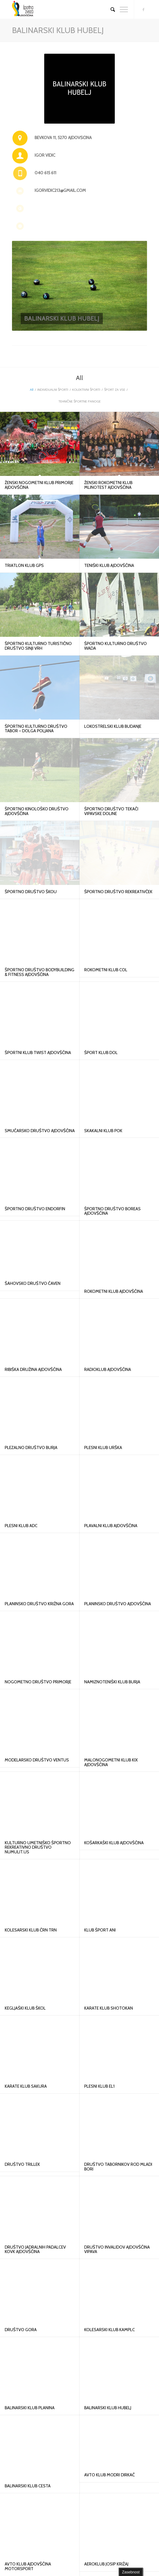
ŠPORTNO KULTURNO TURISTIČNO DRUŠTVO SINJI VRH (38, 646)
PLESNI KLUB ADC (21, 1525)
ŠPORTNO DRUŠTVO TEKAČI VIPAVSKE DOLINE (111, 811)
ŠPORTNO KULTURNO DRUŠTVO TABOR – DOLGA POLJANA (36, 729)
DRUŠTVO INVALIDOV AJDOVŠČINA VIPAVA (117, 2249)
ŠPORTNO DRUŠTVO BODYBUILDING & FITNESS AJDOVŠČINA (39, 972)
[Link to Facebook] (143, 9)
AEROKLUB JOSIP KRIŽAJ (106, 2564)
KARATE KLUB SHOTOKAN (108, 2008)
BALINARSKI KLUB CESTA (28, 2486)
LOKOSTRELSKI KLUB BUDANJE (112, 726)
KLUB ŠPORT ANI (100, 1930)
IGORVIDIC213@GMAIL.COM (60, 190)
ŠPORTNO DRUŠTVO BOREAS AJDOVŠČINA (112, 1211)
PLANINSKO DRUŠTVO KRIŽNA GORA (39, 1603)
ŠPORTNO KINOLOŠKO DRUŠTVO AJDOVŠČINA (36, 811)
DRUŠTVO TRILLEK (22, 2164)
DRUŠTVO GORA (21, 2329)
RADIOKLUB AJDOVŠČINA (107, 1369)
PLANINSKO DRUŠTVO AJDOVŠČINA (117, 1603)
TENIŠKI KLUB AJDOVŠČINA (109, 565)
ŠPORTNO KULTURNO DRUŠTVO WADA (115, 646)
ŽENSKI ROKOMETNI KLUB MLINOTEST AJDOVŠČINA (108, 485)
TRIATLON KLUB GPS (24, 565)
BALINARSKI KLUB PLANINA (30, 2407)
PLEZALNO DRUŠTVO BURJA (31, 1447)
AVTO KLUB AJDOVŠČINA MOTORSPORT (28, 2566)
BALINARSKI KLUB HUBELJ (58, 30)
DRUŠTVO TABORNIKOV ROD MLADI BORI (118, 2167)
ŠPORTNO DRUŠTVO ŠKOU (31, 891)
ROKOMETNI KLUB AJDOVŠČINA (113, 1291)
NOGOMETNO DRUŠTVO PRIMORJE (38, 1681)
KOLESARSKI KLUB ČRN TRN (31, 1930)
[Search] (110, 9)
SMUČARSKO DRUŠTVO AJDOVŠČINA (40, 1130)
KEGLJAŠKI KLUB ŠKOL (25, 2008)
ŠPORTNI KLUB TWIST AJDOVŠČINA (38, 1052)
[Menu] (121, 9)
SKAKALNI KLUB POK (103, 1130)
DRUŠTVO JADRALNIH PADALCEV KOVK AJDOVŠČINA (35, 2249)
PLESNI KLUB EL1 (99, 2086)
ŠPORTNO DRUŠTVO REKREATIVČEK (118, 891)
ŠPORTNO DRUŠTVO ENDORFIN (35, 1208)
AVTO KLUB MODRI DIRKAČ (109, 2474)
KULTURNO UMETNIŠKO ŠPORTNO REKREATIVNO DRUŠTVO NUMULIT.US (38, 1847)
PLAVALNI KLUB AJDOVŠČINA (110, 1525)
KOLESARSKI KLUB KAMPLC (109, 2329)
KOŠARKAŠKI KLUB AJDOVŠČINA (114, 1842)
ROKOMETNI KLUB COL (105, 969)
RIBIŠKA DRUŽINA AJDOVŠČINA (33, 1369)
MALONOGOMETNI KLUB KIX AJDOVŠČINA (111, 1762)
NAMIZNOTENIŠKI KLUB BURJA (112, 1681)
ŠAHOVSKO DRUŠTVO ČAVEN (32, 1283)
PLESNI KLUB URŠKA (103, 1447)
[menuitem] (110, 9)
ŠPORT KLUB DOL (101, 1052)
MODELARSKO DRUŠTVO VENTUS (37, 1760)
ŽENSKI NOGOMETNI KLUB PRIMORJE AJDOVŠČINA (39, 485)
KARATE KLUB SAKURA (26, 2086)
